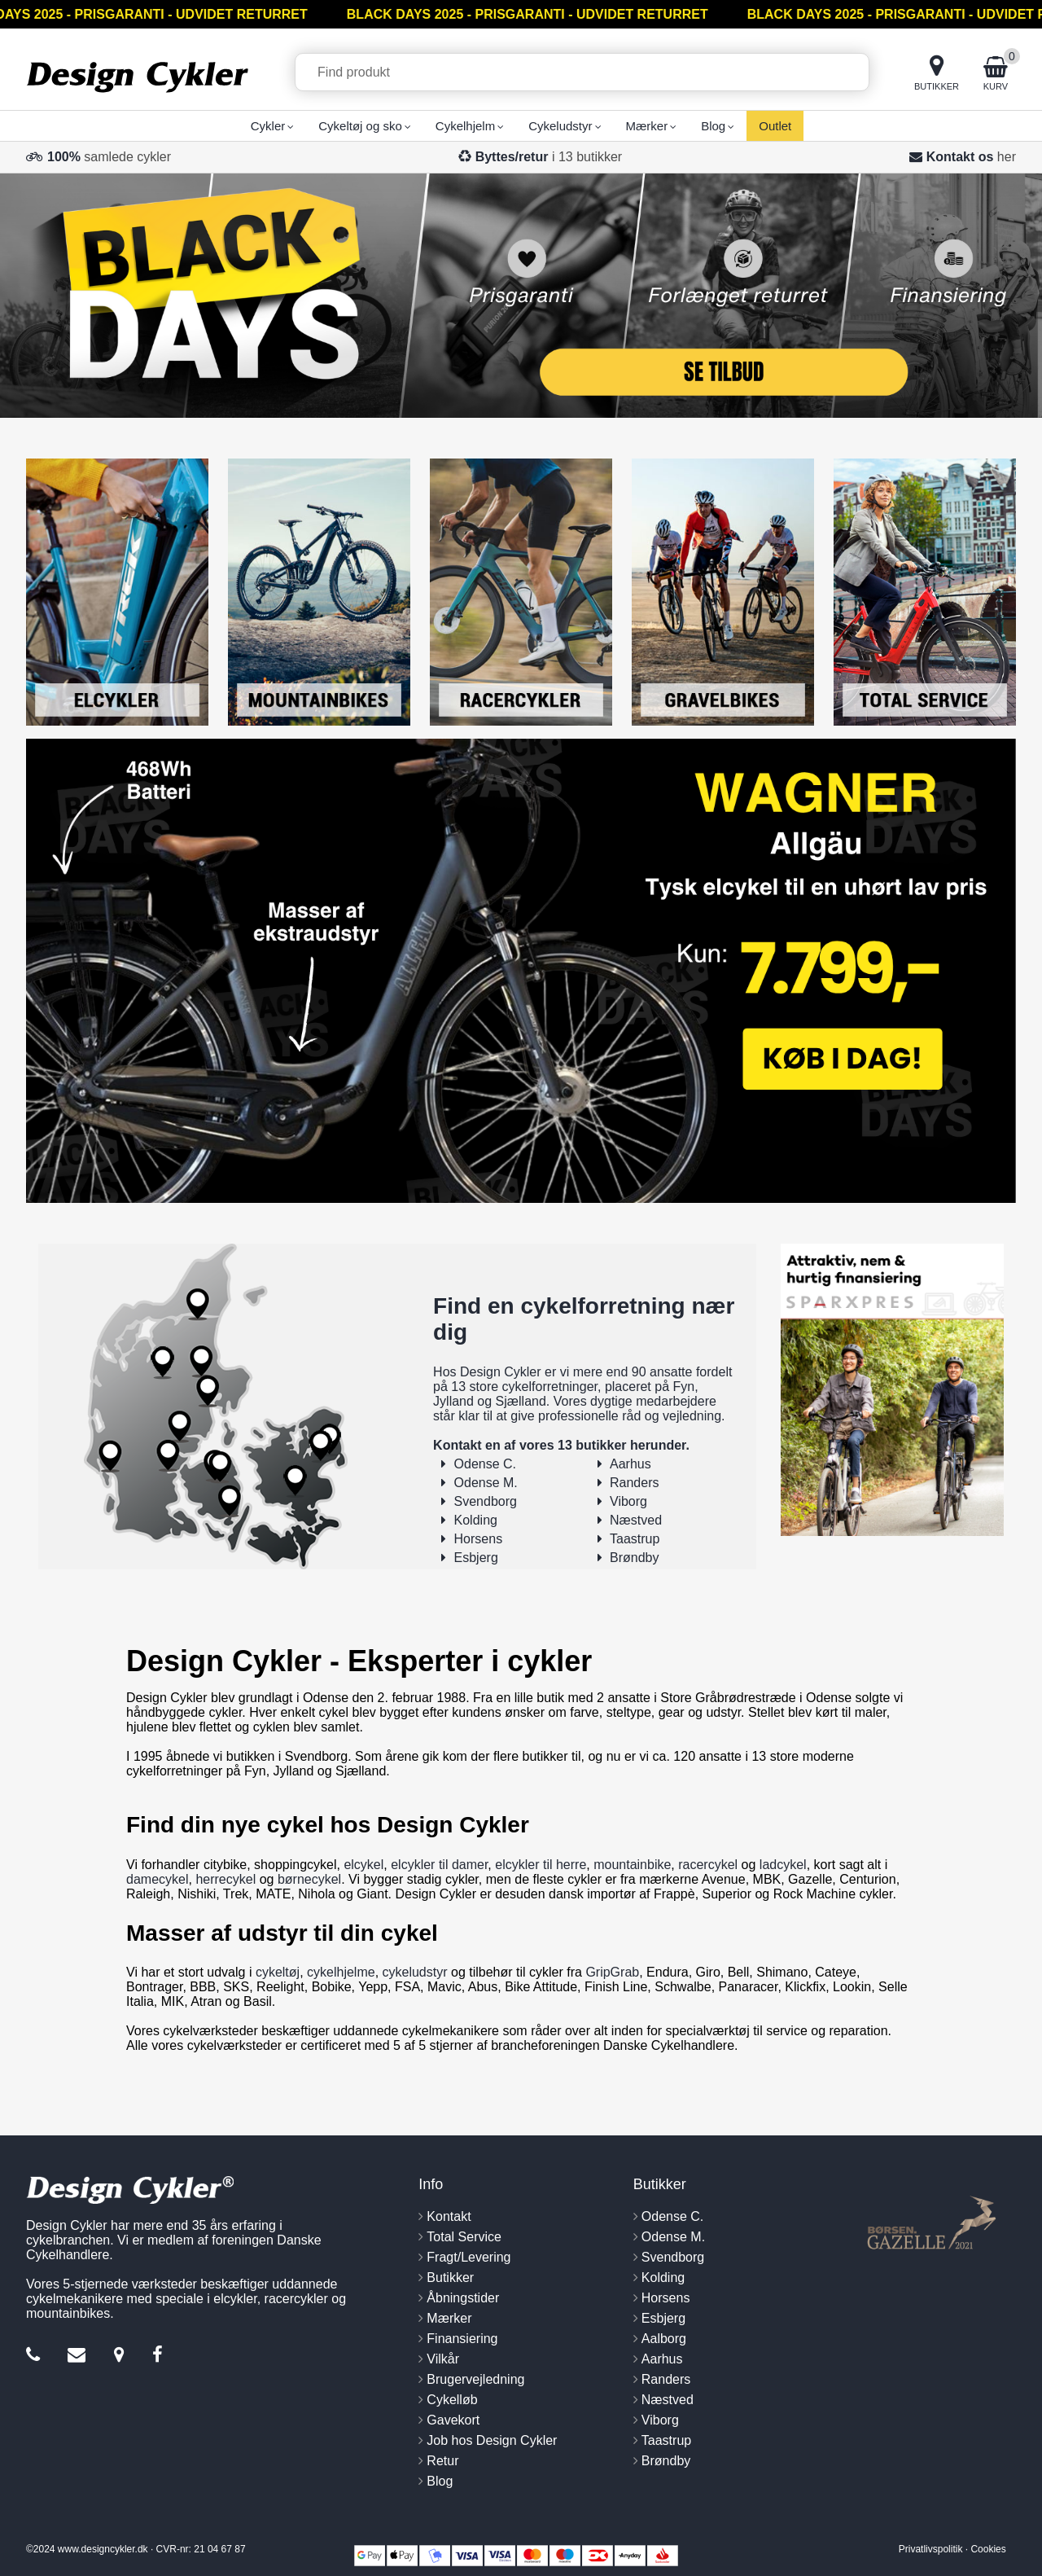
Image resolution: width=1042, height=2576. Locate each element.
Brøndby (634, 1557)
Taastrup (634, 1539)
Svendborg (485, 1501)
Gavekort (453, 2420)
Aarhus (630, 1464)
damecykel (157, 1879)
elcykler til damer (439, 1865)
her (1006, 157)
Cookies (987, 2549)
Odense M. (486, 1483)
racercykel (708, 1865)
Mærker (449, 2318)
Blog (440, 2481)
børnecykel (309, 1879)
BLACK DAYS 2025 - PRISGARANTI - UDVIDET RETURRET (531, 14)
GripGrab (612, 1972)
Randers (634, 1483)
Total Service (464, 2237)
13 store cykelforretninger (524, 1386)
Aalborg (663, 2339)
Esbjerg (476, 1557)
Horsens (478, 1539)
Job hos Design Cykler (492, 2440)
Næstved (636, 1520)
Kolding (475, 1520)
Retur (442, 2461)
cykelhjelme (341, 1972)
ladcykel (783, 1865)
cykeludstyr (415, 1972)
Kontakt (449, 2216)
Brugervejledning (475, 2379)
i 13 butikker (549, 157)
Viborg (628, 1501)
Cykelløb (452, 2400)
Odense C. (485, 1464)
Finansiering (462, 2339)
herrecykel (225, 1879)
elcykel (363, 1865)
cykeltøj (278, 1972)
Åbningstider (463, 2298)
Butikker (450, 2277)
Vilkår (443, 2359)
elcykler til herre (540, 1865)
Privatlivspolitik (931, 2549)
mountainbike (632, 1865)
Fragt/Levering (468, 2257)
